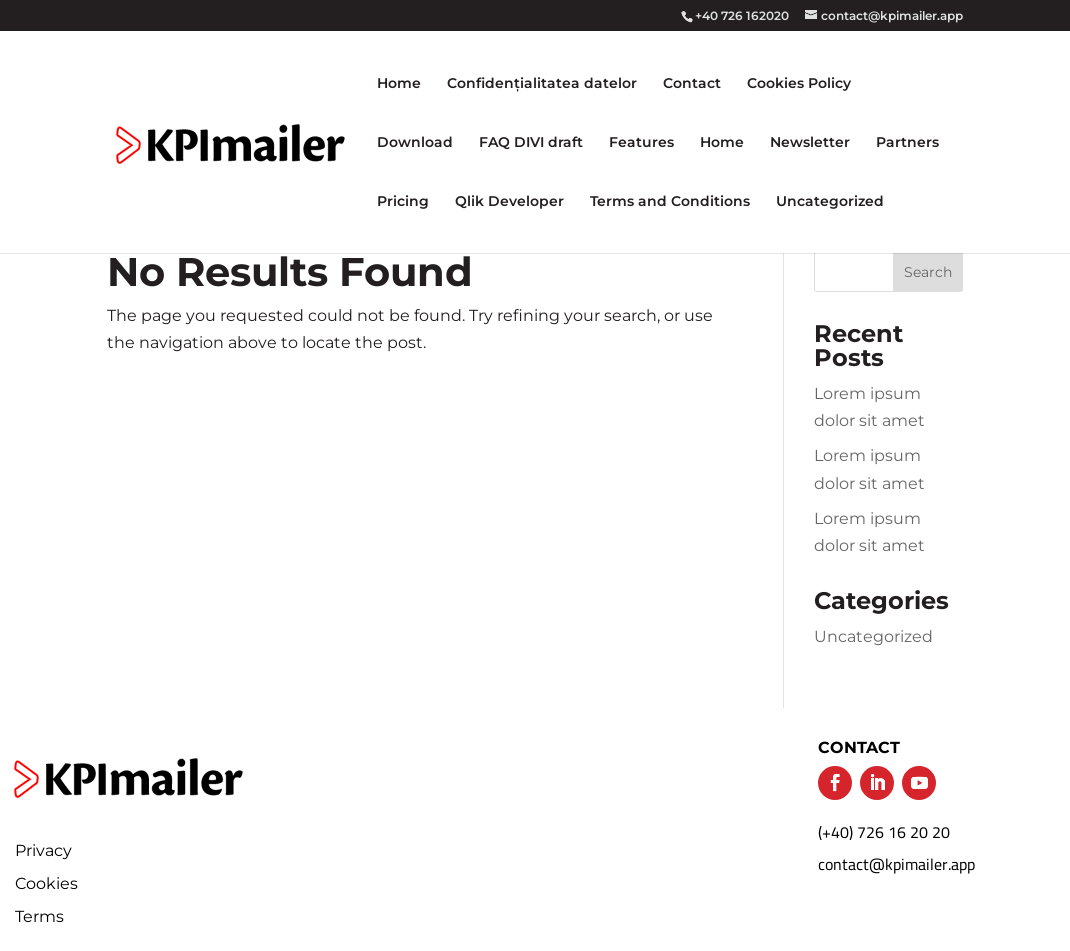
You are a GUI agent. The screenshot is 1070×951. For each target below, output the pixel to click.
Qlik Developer (509, 202)
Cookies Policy (799, 84)
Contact (692, 84)
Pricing (403, 202)
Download (415, 143)
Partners (907, 143)
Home (399, 84)
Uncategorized (830, 202)
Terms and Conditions (670, 202)
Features (641, 143)
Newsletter (810, 143)
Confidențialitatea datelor (542, 84)
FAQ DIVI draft (531, 143)
